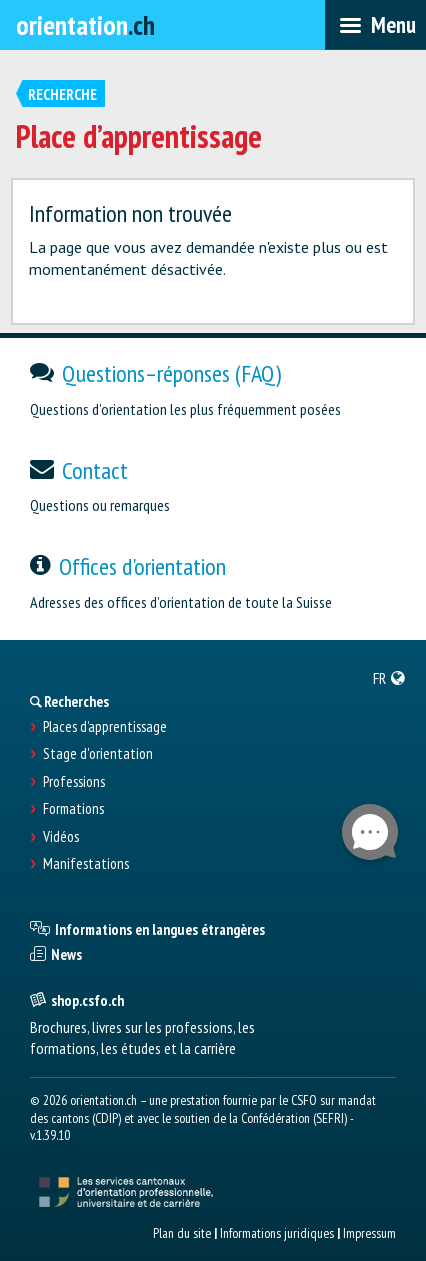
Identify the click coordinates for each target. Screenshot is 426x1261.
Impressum (369, 1233)
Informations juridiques (277, 1233)
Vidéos (61, 837)
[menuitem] (389, 678)
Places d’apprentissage (105, 727)
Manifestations (86, 864)
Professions (74, 782)
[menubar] (375, 25)
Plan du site (182, 1233)
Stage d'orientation (98, 754)
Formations (73, 809)
